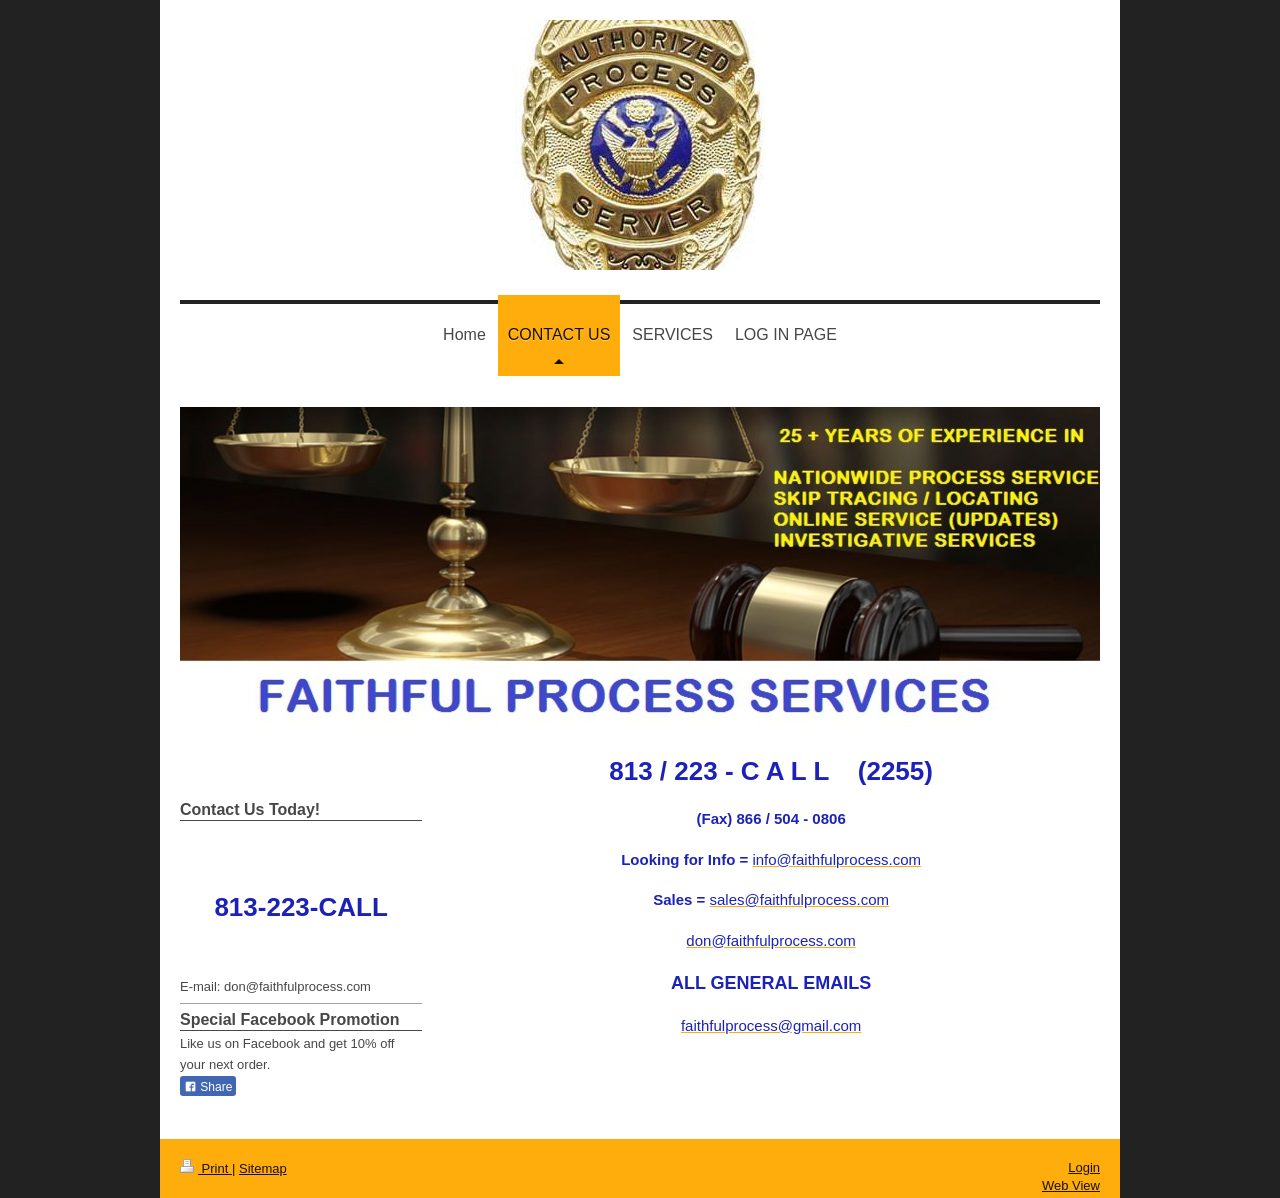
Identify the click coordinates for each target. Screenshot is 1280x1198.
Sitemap (263, 1168)
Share (208, 1087)
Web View (1071, 1185)
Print (206, 1168)
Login (1084, 1167)
